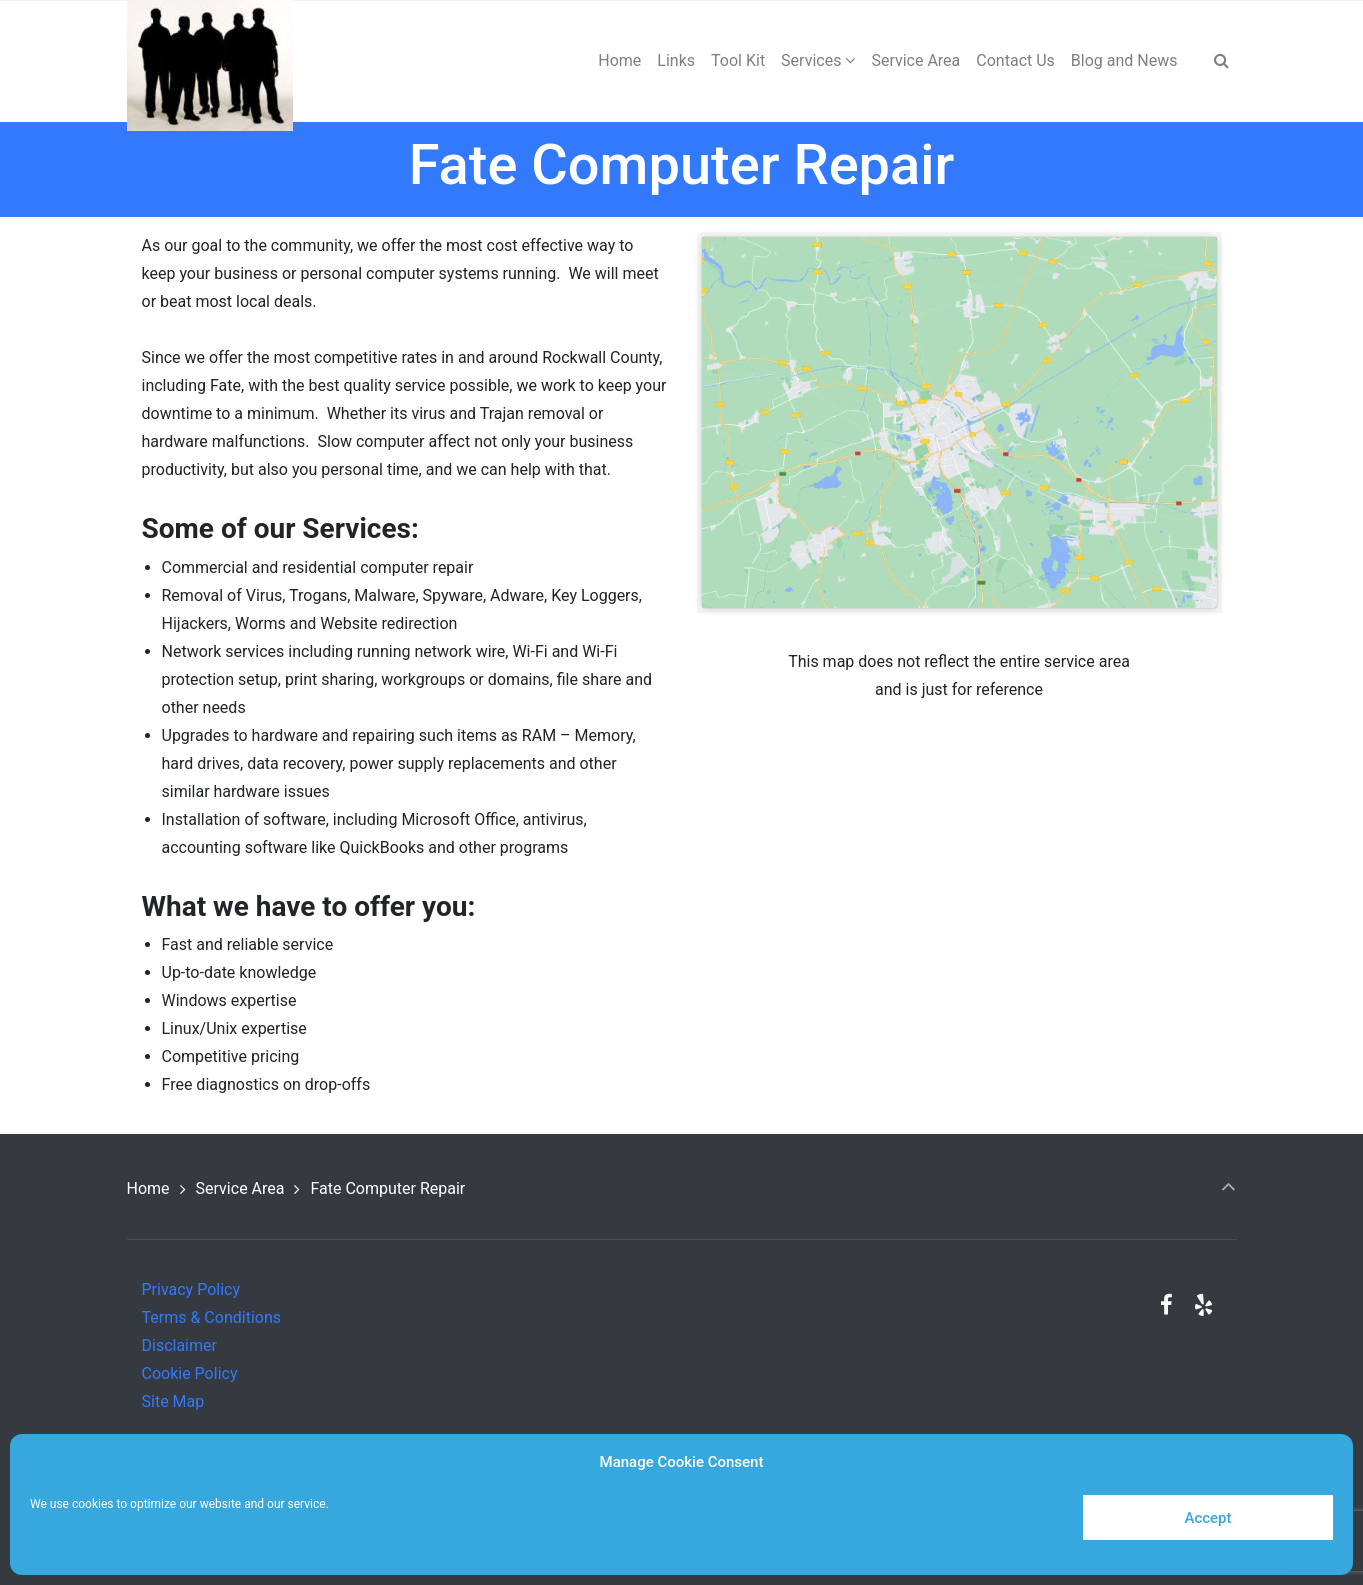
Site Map (173, 1401)
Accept (1207, 1518)
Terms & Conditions (212, 1317)
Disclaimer (179, 1345)
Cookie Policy (190, 1373)
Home (148, 1188)
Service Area (240, 1188)
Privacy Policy (191, 1289)
